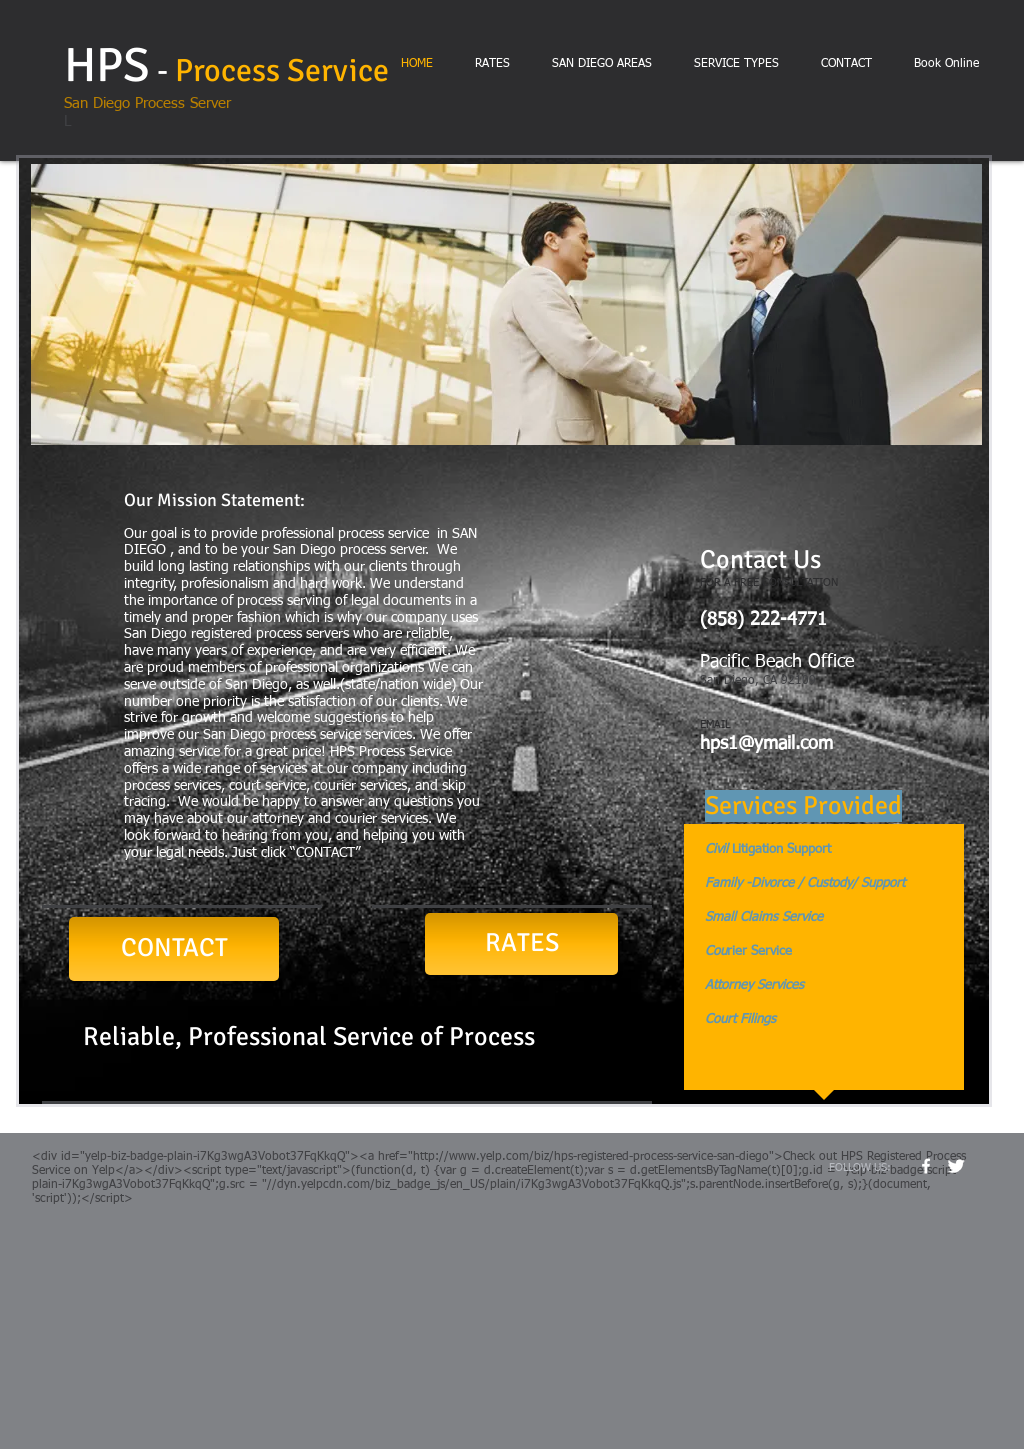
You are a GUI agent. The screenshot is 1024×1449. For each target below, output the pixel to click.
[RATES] (521, 944)
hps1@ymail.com (766, 744)
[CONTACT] (174, 949)
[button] (506, 304)
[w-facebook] (926, 1166)
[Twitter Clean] (956, 1166)
